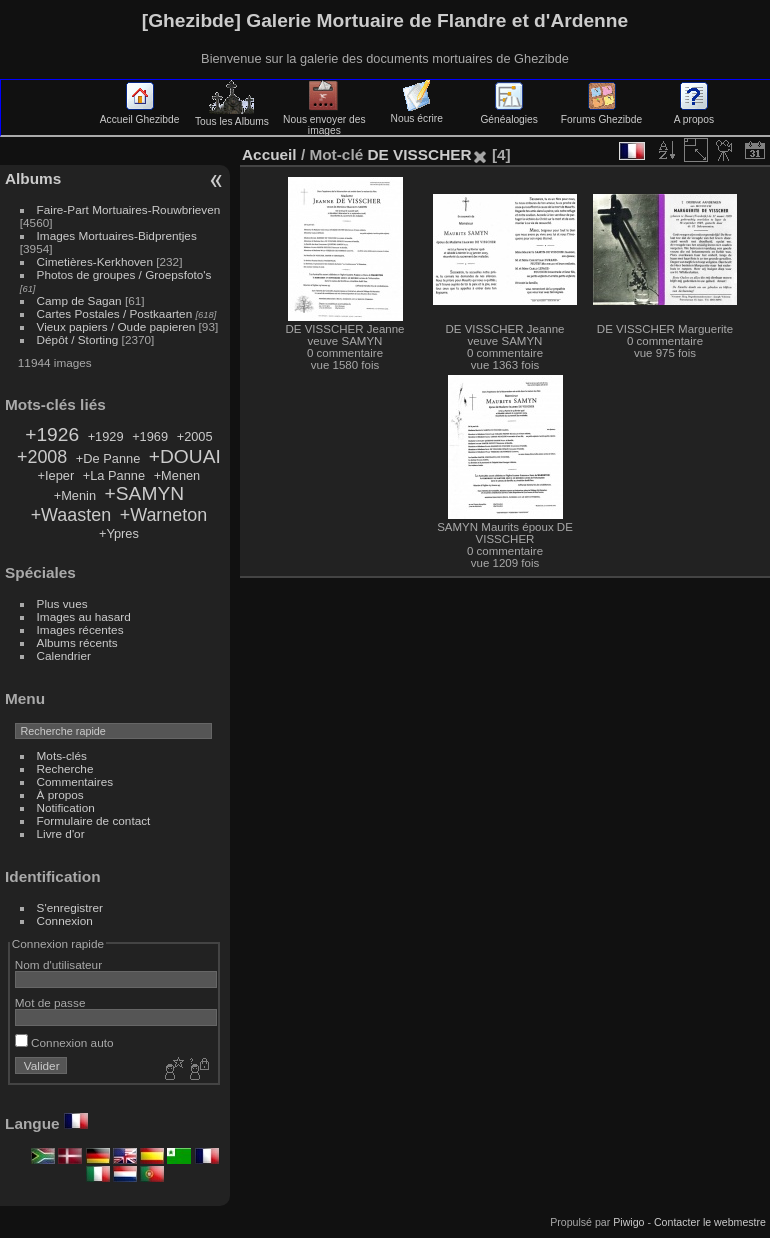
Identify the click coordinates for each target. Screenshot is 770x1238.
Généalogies (508, 114)
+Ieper (56, 475)
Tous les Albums (232, 116)
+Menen (177, 475)
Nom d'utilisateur (58, 964)
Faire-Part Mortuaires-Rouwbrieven (129, 209)
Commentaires (75, 781)
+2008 (42, 457)
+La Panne (114, 475)
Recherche (65, 768)
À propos (60, 794)
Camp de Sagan (79, 300)
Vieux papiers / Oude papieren (116, 326)
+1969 (150, 436)
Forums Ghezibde (601, 114)
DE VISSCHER (419, 154)
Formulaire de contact (94, 820)
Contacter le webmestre (710, 1222)
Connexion (65, 920)
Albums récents (77, 642)
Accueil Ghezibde (140, 114)
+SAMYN (144, 493)
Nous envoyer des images (324, 119)
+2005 (195, 436)
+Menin (75, 495)
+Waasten (71, 515)
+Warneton (163, 515)
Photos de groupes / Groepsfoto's (124, 274)
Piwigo (628, 1222)
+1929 (106, 436)
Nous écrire (417, 113)
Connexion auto (64, 1042)
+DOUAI (185, 456)
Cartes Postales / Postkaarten (115, 313)
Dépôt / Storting (78, 339)
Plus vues (62, 603)
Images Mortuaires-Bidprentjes (117, 235)
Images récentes (80, 629)
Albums (33, 178)
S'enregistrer (70, 907)
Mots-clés (62, 755)
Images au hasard (84, 616)
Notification (66, 807)
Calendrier (64, 655)
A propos (694, 114)
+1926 (52, 434)
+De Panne (108, 458)
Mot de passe (50, 1002)
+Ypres (119, 533)
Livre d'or (61, 833)
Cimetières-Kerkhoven (95, 261)
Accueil (269, 154)
